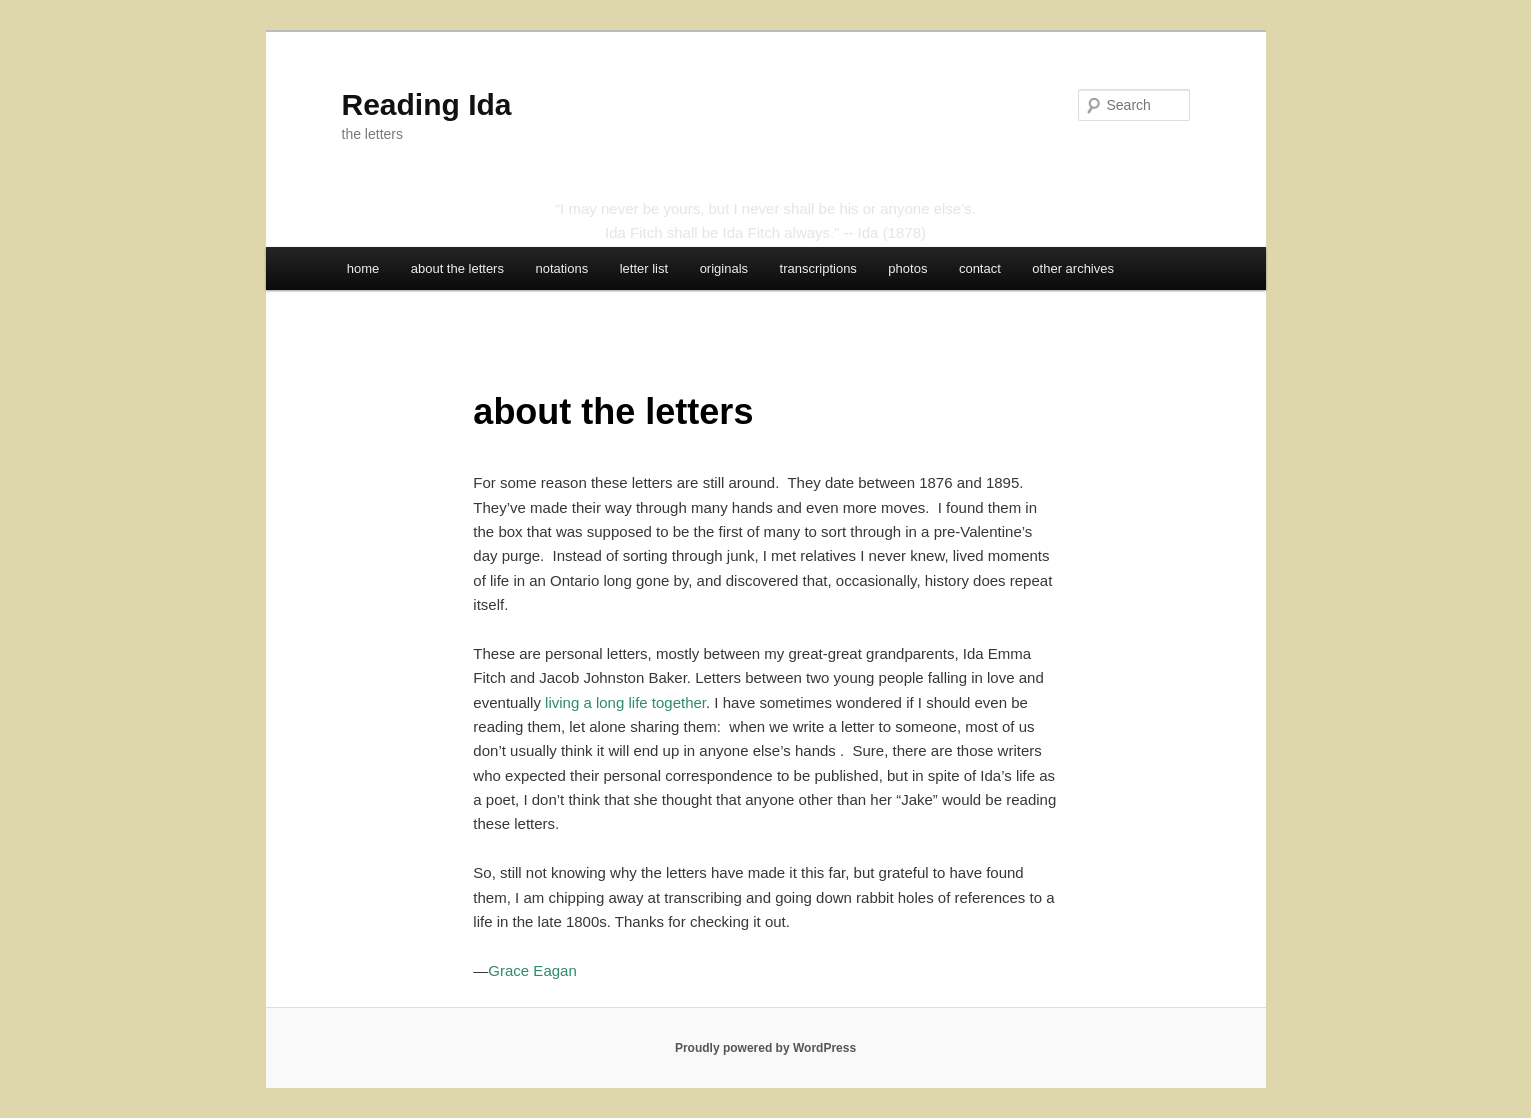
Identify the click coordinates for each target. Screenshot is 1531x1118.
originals (724, 268)
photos (907, 268)
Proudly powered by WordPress (765, 1048)
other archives (1073, 268)
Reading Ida (427, 104)
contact (980, 268)
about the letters (457, 268)
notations (561, 268)
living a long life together (625, 702)
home (363, 268)
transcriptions (818, 268)
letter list (644, 268)
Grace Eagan (532, 970)
